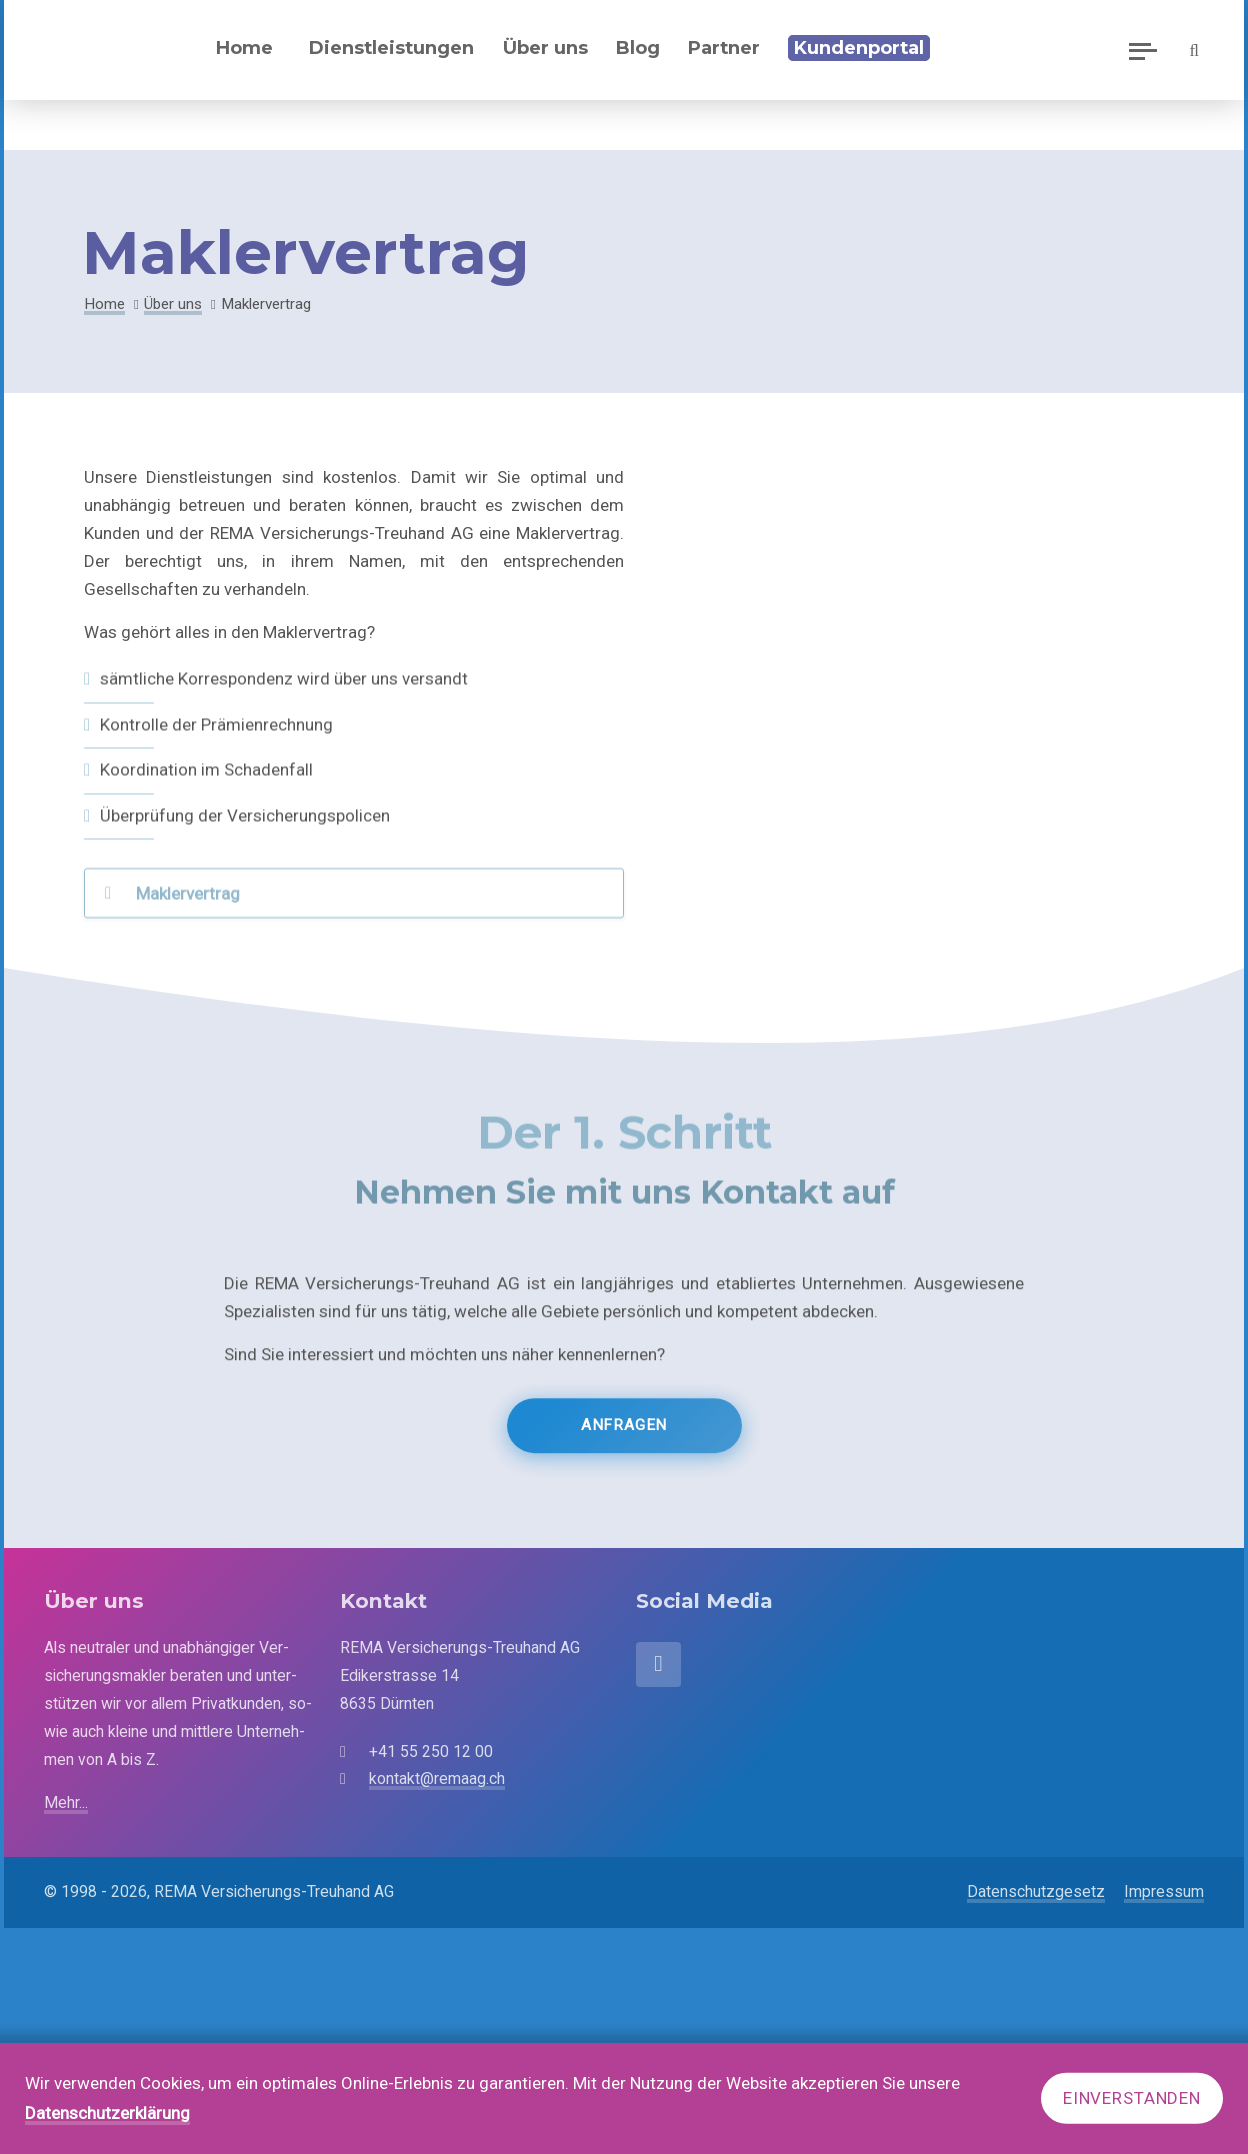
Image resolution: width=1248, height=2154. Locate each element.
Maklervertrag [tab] (188, 906)
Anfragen (624, 1444)
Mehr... (66, 1802)
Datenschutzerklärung (107, 2113)
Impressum (1164, 1891)
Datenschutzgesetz (1036, 1891)
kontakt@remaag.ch (437, 1778)
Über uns (173, 304)
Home (244, 47)
